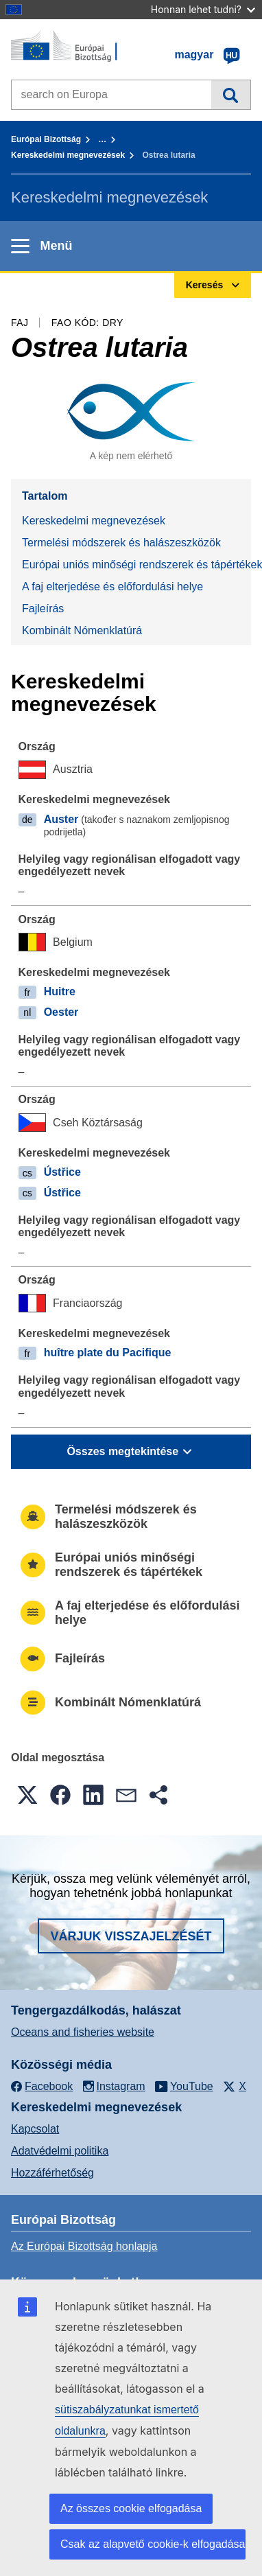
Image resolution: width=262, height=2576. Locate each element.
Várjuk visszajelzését (130, 1936)
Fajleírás (43, 608)
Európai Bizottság (46, 139)
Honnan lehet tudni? (203, 9)
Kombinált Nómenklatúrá (82, 630)
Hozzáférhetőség (52, 2173)
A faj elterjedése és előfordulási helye (112, 586)
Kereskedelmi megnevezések (68, 155)
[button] (27, 1795)
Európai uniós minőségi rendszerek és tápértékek (136, 564)
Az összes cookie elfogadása (131, 2508)
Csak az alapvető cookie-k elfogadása (153, 2544)
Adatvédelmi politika (59, 2151)
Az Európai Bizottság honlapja (84, 2246)
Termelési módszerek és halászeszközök (121, 542)
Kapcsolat (35, 2129)
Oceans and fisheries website (82, 2032)
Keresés (230, 94)
